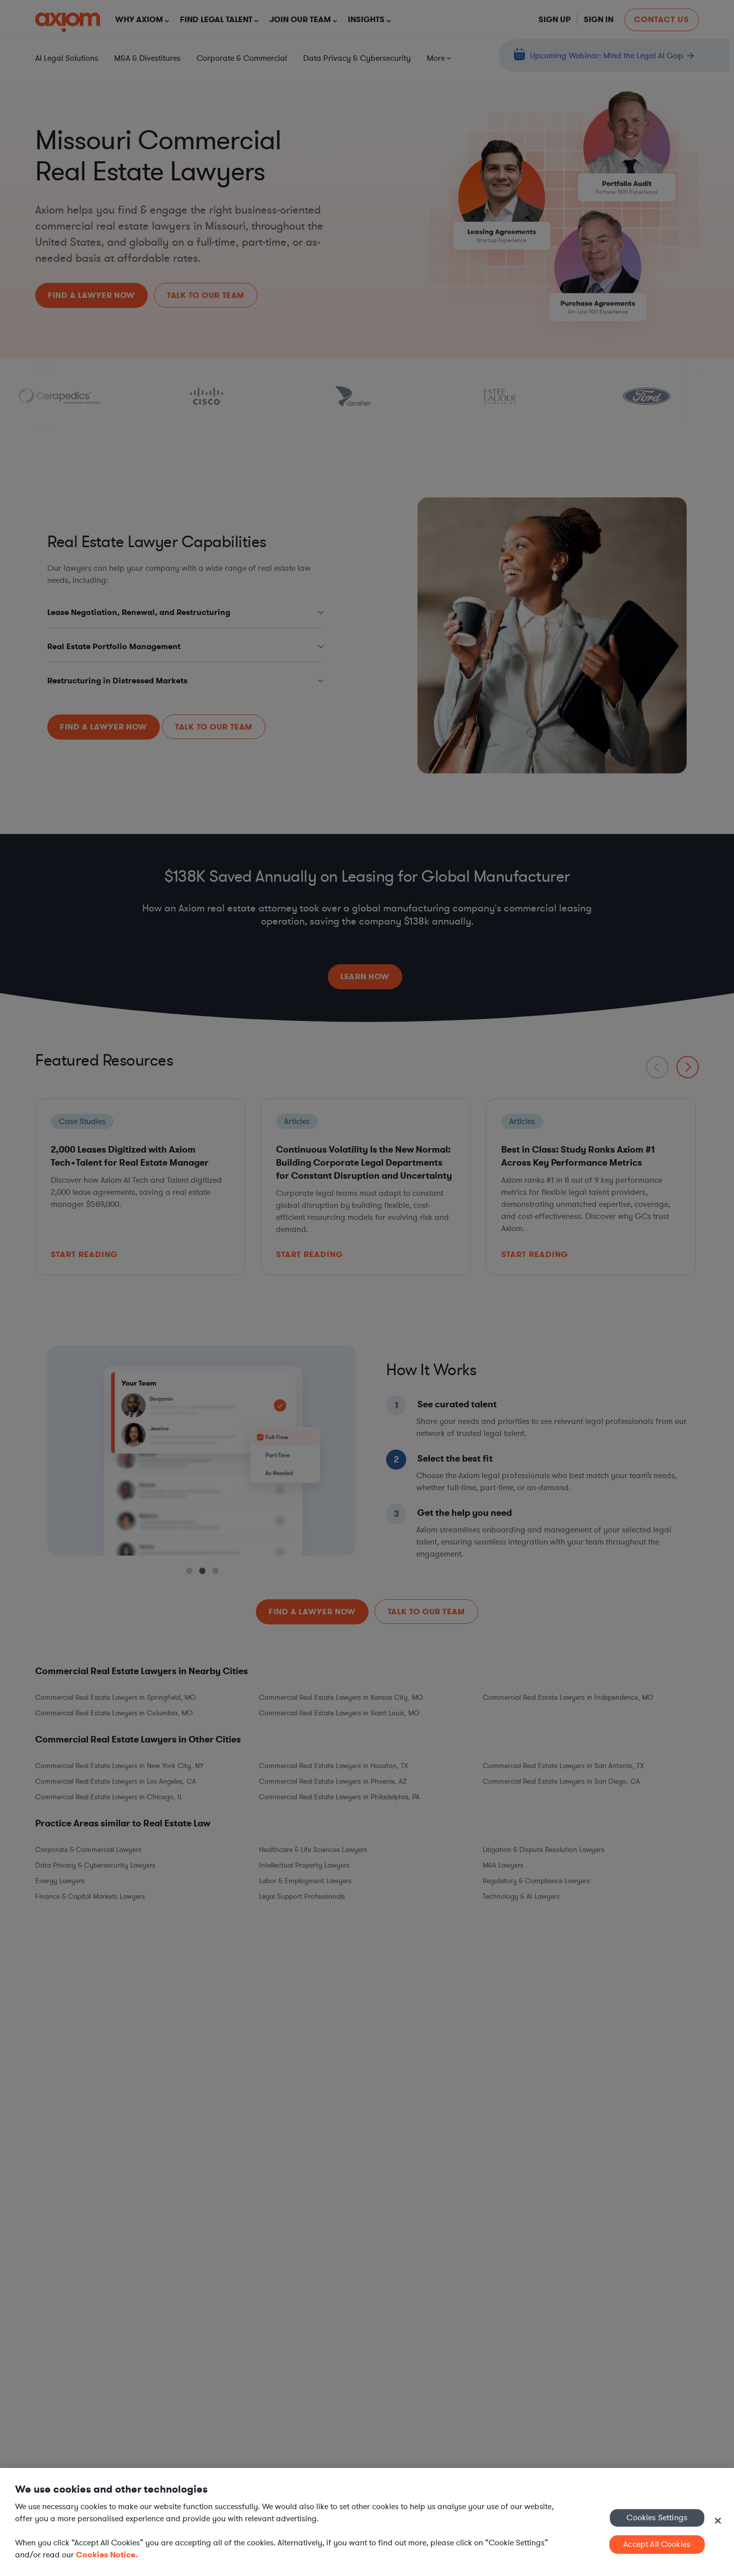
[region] (367, 2522)
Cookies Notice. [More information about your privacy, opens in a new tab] (107, 2554)
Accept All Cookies (656, 2544)
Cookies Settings (656, 2517)
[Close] (718, 2521)
